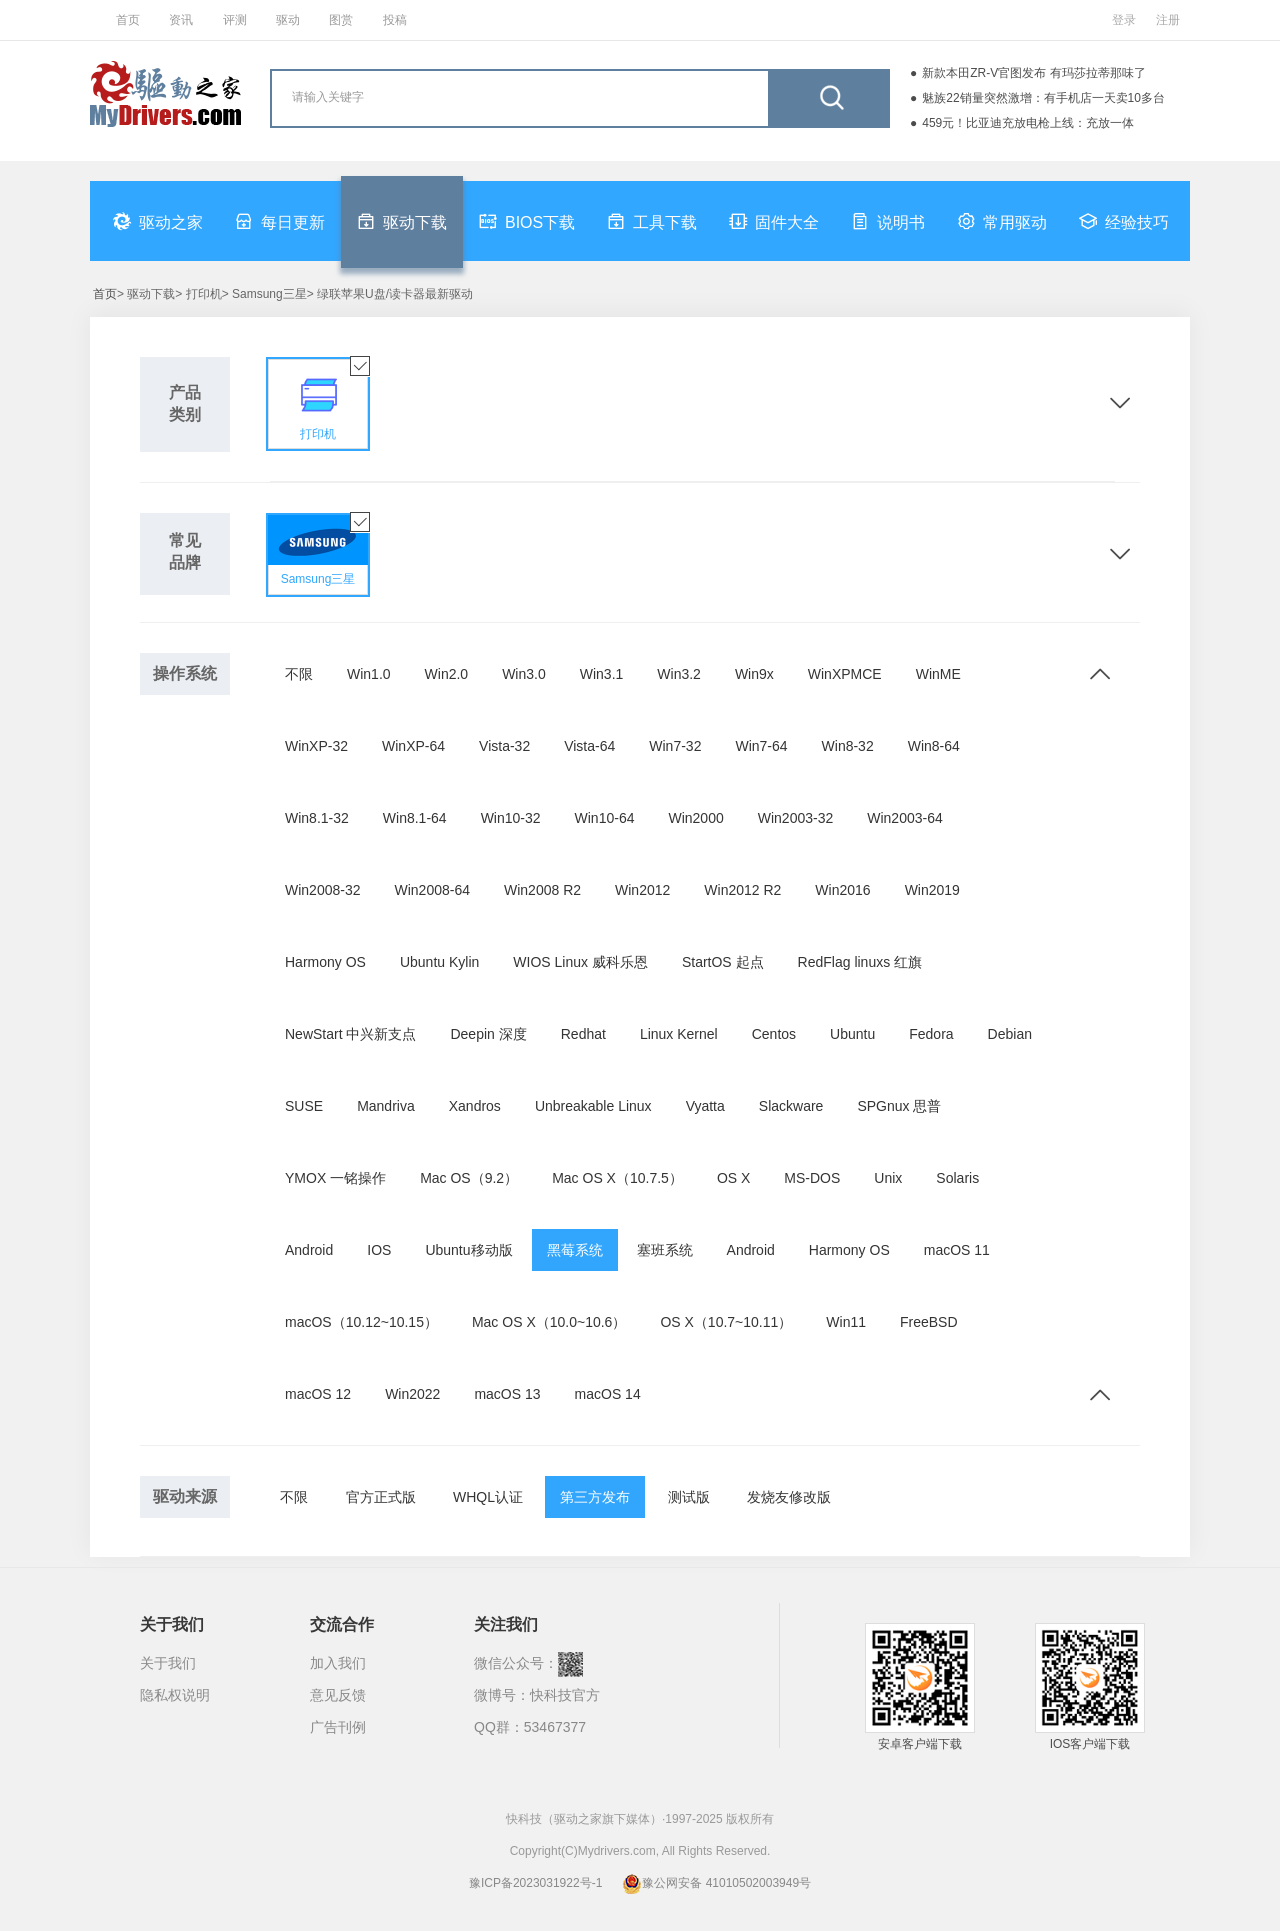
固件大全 (774, 221)
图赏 (341, 20)
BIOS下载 (527, 221)
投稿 (395, 20)
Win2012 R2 (742, 890)
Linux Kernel (679, 1034)
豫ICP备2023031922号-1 (535, 1883)
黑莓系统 (575, 1250)
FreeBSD (929, 1322)
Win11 (846, 1322)
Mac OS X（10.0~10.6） (549, 1322)
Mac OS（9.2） (469, 1178)
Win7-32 (675, 746)
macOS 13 (507, 1394)
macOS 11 (957, 1250)
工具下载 (652, 221)
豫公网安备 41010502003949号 (716, 1883)
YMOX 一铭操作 (335, 1178)
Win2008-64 (433, 890)
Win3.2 (679, 674)
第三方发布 (595, 1497)
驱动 (288, 20)
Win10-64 (605, 818)
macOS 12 (318, 1394)
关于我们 (168, 1663)
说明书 (888, 221)
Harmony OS (325, 962)
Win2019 (932, 890)
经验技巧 (1124, 221)
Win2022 (412, 1394)
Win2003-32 (796, 818)
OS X (733, 1178)
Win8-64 (934, 746)
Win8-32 (848, 746)
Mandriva (386, 1106)
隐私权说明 (175, 1695)
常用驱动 (1002, 221)
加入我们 (338, 1663)
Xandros (475, 1106)
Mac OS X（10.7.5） (617, 1178)
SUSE (304, 1106)
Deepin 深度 (488, 1034)
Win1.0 (369, 674)
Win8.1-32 (317, 818)
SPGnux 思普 (899, 1106)
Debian (1010, 1034)
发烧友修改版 (789, 1497)
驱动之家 (158, 221)
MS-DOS (812, 1178)
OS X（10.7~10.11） (726, 1322)
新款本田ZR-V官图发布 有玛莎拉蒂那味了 (1033, 73)
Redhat (583, 1034)
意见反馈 (338, 1695)
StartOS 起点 (723, 962)
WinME (938, 674)
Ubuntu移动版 (468, 1250)
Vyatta (705, 1106)
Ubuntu (852, 1034)
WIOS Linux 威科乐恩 (580, 962)
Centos (774, 1034)
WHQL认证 (488, 1497)
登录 (1124, 20)
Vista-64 (589, 746)
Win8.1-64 (415, 818)
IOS (379, 1250)
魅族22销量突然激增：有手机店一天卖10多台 (1043, 98)
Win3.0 (524, 674)
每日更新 (280, 221)
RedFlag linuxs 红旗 (860, 962)
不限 (299, 674)
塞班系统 (665, 1250)
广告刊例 (338, 1727)
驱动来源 (185, 1496)
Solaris (957, 1178)
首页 (128, 20)
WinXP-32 (316, 746)
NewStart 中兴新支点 (350, 1034)
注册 (1168, 20)
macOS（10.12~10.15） (361, 1322)
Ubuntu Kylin (439, 962)
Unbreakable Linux (593, 1106)
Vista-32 (504, 746)
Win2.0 (447, 674)
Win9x (754, 674)
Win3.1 (602, 674)
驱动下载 (402, 221)
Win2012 (642, 890)
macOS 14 (608, 1394)
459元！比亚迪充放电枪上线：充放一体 (1028, 123)
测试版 (689, 1497)
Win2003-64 (905, 818)
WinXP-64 (413, 746)
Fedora (931, 1034)
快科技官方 (565, 1695)
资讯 (181, 20)
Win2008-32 (323, 890)
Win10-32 (511, 818)
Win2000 (695, 818)
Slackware (791, 1106)
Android (309, 1250)
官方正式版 (381, 1497)
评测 (235, 20)
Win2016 (842, 890)
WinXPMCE (845, 674)
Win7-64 (761, 746)
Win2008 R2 (542, 890)
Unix (888, 1178)
